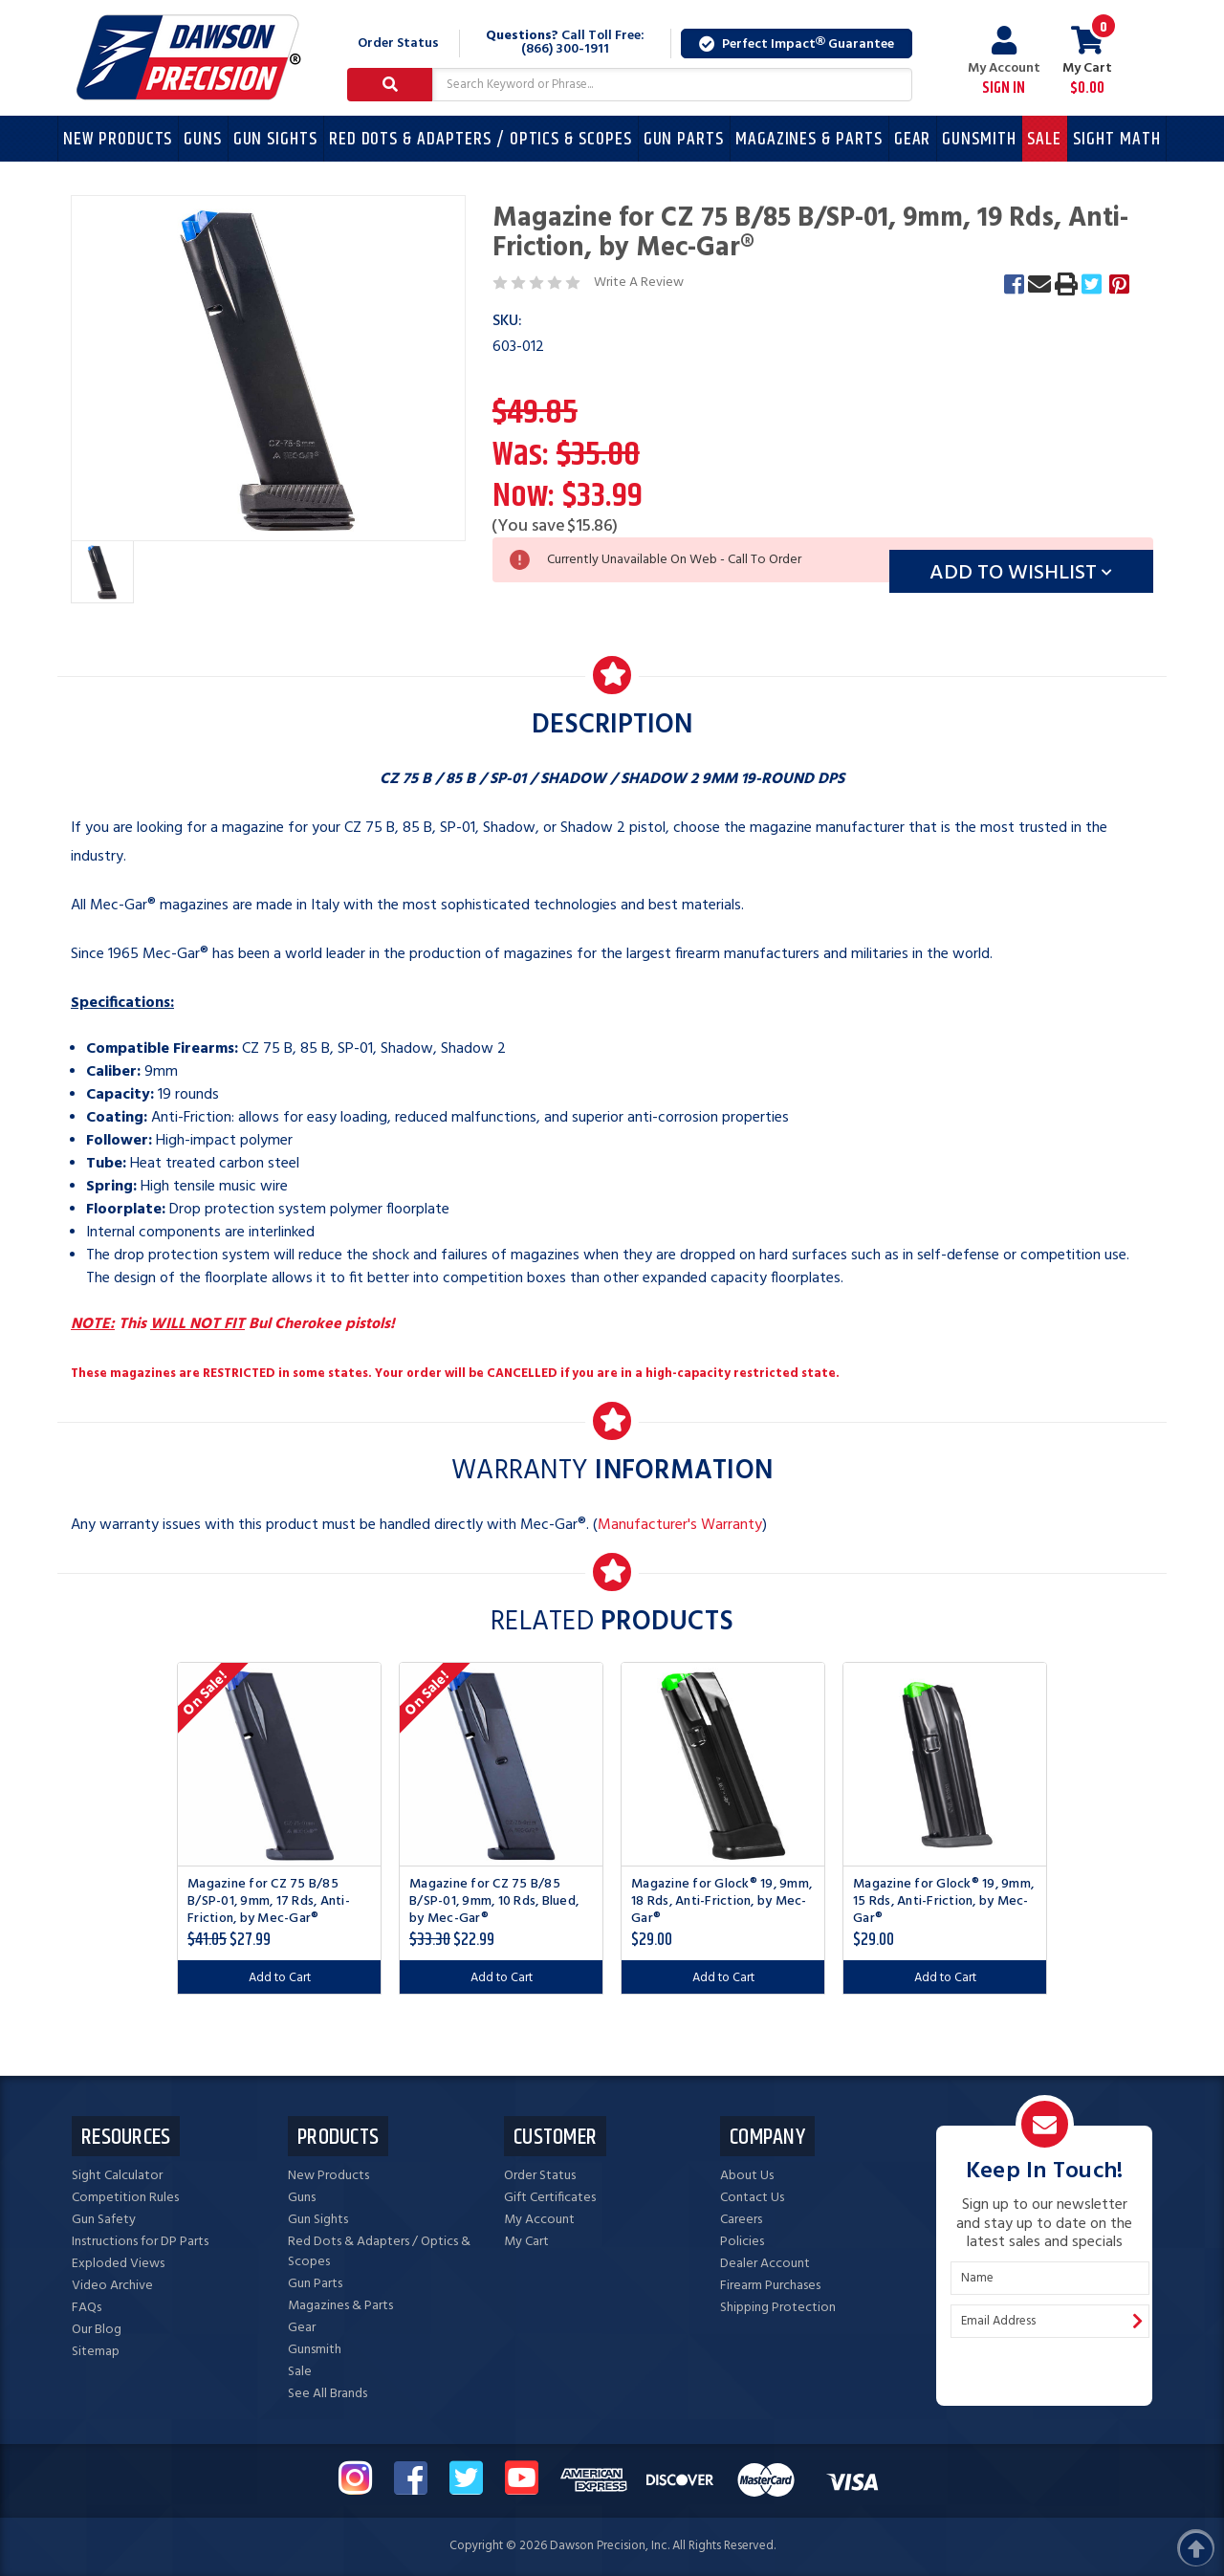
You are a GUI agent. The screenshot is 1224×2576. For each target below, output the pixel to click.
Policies (742, 2242)
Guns (203, 139)
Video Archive (112, 2286)
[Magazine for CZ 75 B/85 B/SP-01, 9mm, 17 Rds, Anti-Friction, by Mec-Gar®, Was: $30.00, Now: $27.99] (279, 1764)
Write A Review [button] (639, 283)
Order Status (398, 44)
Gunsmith (979, 139)
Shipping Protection (778, 2308)
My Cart (526, 2242)
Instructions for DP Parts (140, 2242)
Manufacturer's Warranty (680, 1525)
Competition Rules (125, 2198)
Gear (912, 139)
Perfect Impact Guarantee (796, 44)
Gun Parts (684, 139)
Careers (741, 2220)
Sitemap (96, 2352)
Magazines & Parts (809, 139)
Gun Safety (104, 2220)
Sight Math (1117, 139)
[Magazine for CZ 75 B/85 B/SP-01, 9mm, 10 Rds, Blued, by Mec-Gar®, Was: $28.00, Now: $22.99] (501, 1764)
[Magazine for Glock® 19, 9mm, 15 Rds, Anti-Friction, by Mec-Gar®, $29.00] (944, 1764)
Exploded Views (118, 2264)
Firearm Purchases (770, 2286)
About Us (747, 2176)
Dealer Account (765, 2264)
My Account (1004, 62)
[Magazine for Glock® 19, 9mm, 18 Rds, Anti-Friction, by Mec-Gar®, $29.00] (723, 1764)
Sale (1044, 139)
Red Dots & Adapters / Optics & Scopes (480, 139)
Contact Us (752, 2198)
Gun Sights (275, 139)
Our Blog (96, 2330)
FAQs (86, 2308)
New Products (117, 139)
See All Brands (327, 2394)
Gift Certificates (550, 2198)
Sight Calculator (117, 2176)
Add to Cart (280, 1978)
